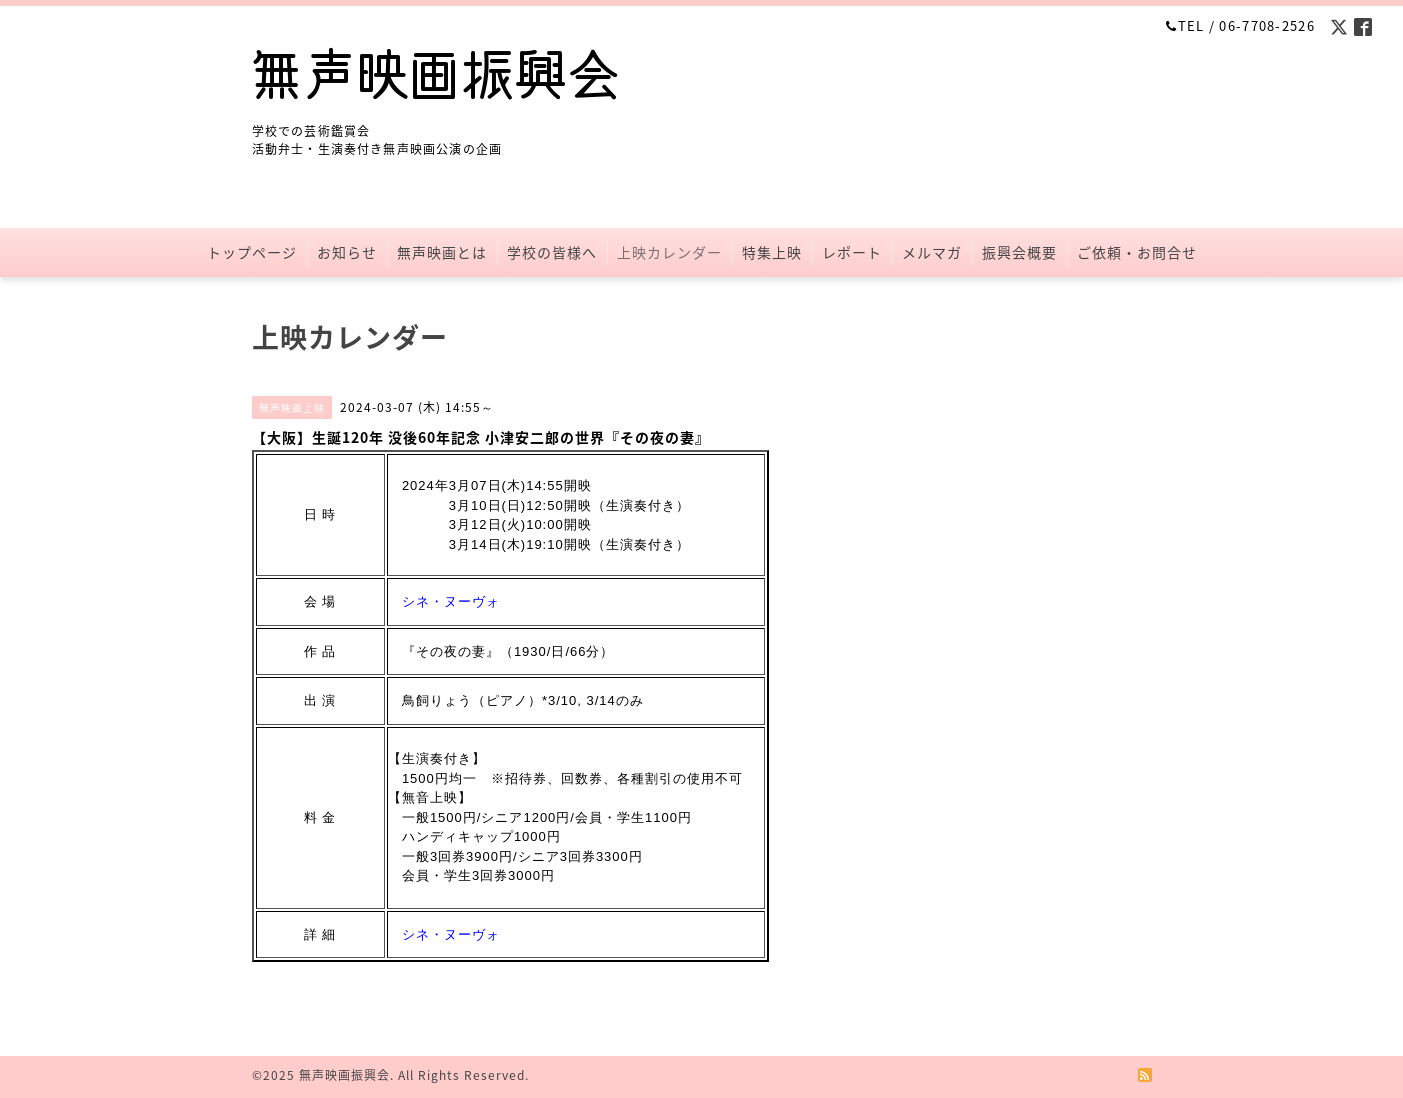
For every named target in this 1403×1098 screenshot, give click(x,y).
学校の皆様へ (552, 252)
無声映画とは (442, 252)
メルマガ (932, 252)
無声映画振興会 (344, 1075)
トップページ (252, 252)
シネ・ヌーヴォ (451, 601)
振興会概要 (1019, 252)
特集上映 (772, 252)
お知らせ (347, 252)
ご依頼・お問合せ (1137, 252)
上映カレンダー (669, 252)
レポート (852, 252)
